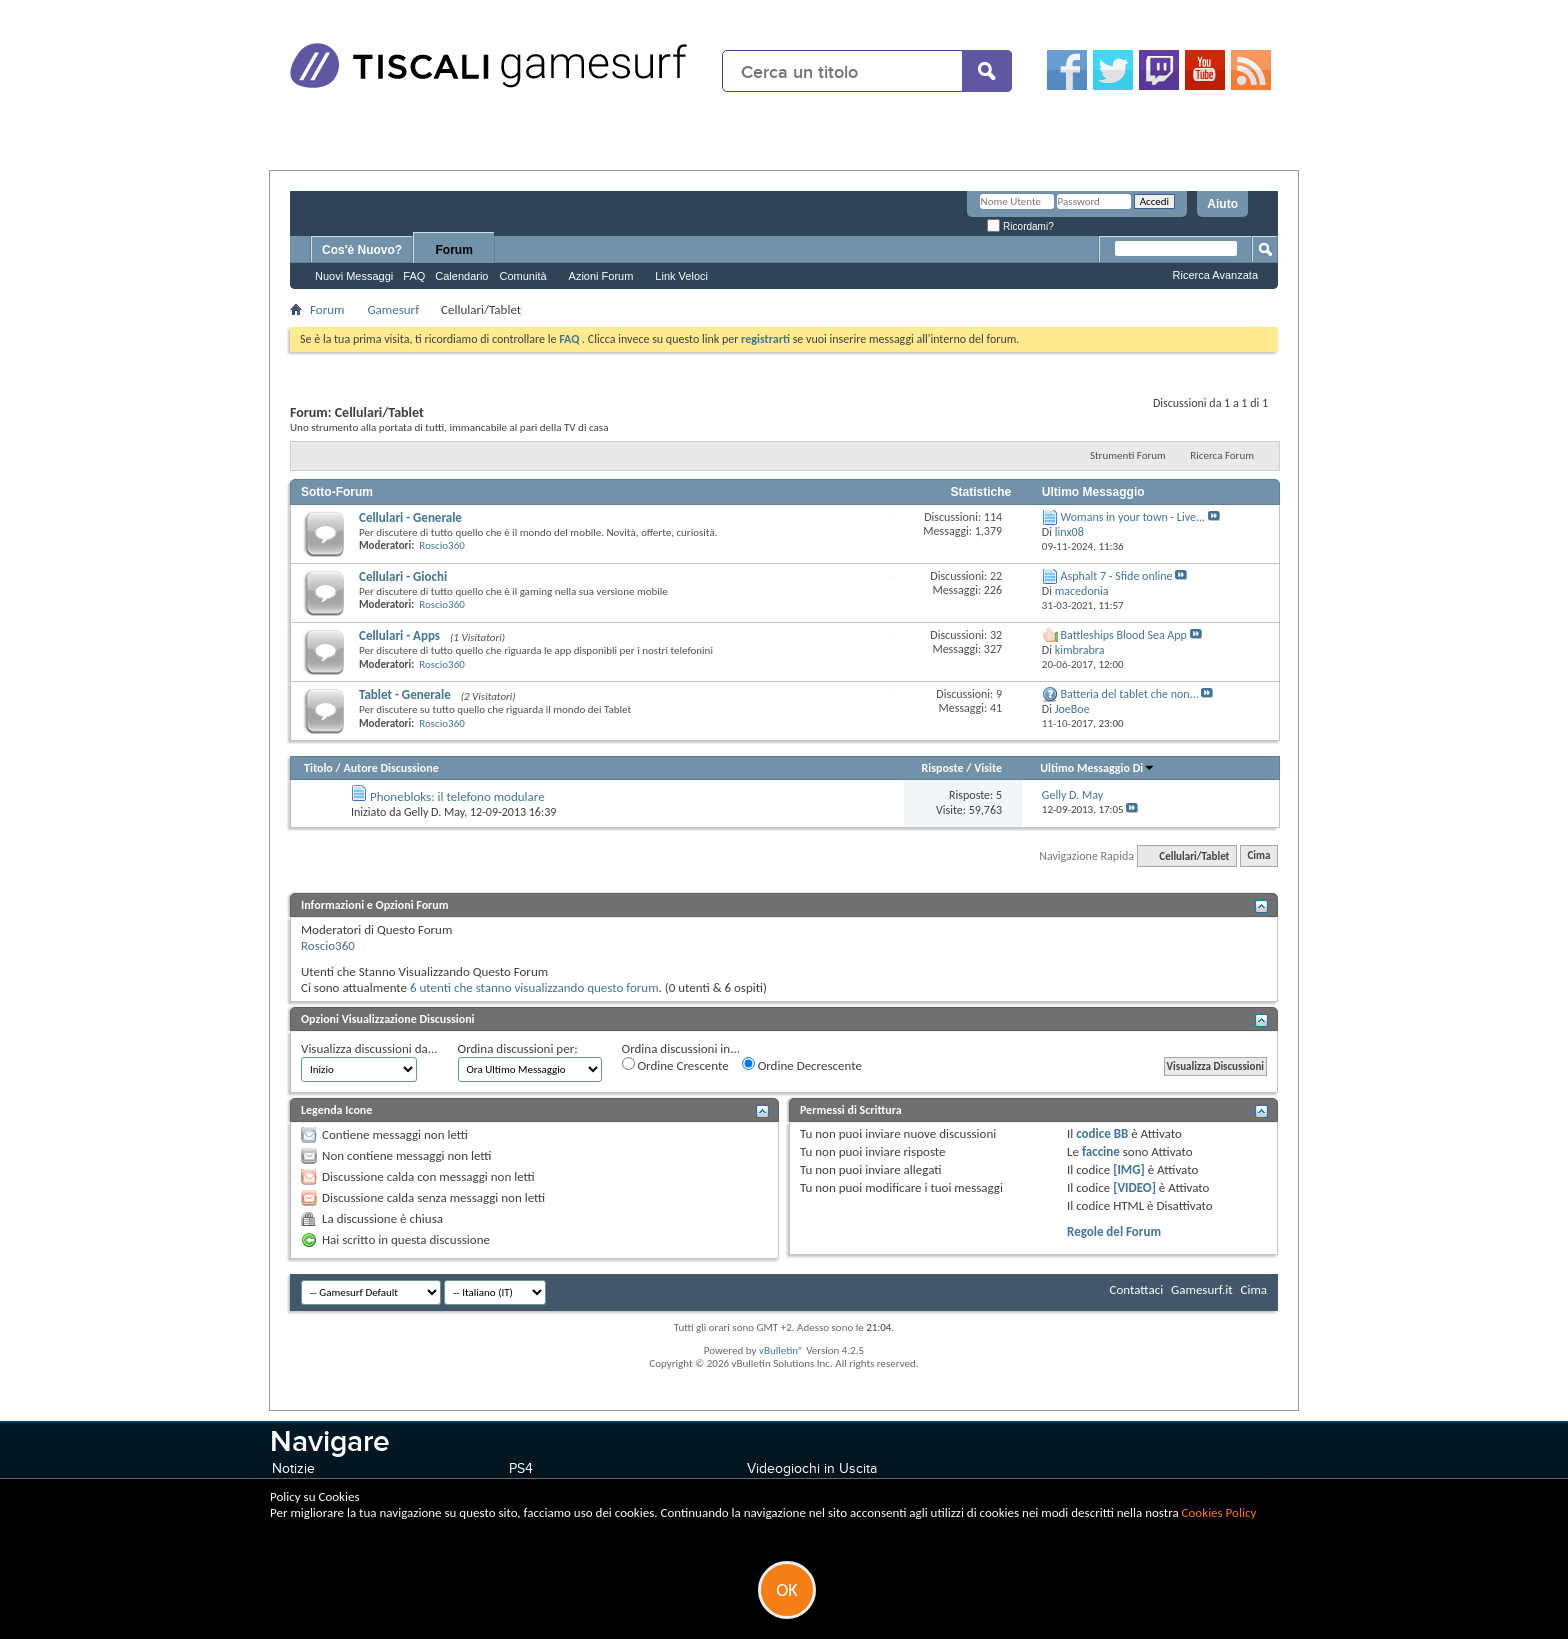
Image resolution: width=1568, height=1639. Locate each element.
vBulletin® (781, 1350)
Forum (454, 250)
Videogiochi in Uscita (812, 1468)
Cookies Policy (1219, 1512)
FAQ (414, 276)
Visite (988, 768)
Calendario (461, 276)
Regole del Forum (1114, 1231)
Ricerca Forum (1222, 455)
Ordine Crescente (675, 1065)
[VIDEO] (1134, 1187)
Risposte (942, 768)
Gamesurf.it (1201, 1289)
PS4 (521, 1468)
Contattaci (1137, 1289)
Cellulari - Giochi (403, 576)
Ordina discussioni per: (518, 1048)
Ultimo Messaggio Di (1097, 768)
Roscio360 (442, 545)
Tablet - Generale (405, 694)
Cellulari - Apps (399, 635)
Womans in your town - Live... (1133, 517)
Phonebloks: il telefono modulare (457, 796)
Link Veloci (681, 276)
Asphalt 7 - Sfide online (1117, 576)
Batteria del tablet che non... (1130, 694)
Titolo (318, 768)
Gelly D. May (434, 812)
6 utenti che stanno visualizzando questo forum (534, 987)
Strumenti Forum (1128, 455)
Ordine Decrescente (802, 1065)
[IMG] (1129, 1169)
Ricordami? (1020, 226)
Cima (1258, 856)
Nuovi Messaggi (354, 276)
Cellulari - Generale (410, 517)
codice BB (1102, 1133)
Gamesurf (393, 309)
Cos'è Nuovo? (362, 250)
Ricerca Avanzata (1215, 275)
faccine (1101, 1151)
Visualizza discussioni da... (369, 1048)
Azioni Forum (601, 276)
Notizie (293, 1468)
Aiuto (1222, 204)
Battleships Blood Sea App (1124, 635)
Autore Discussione (390, 768)
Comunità (522, 276)
